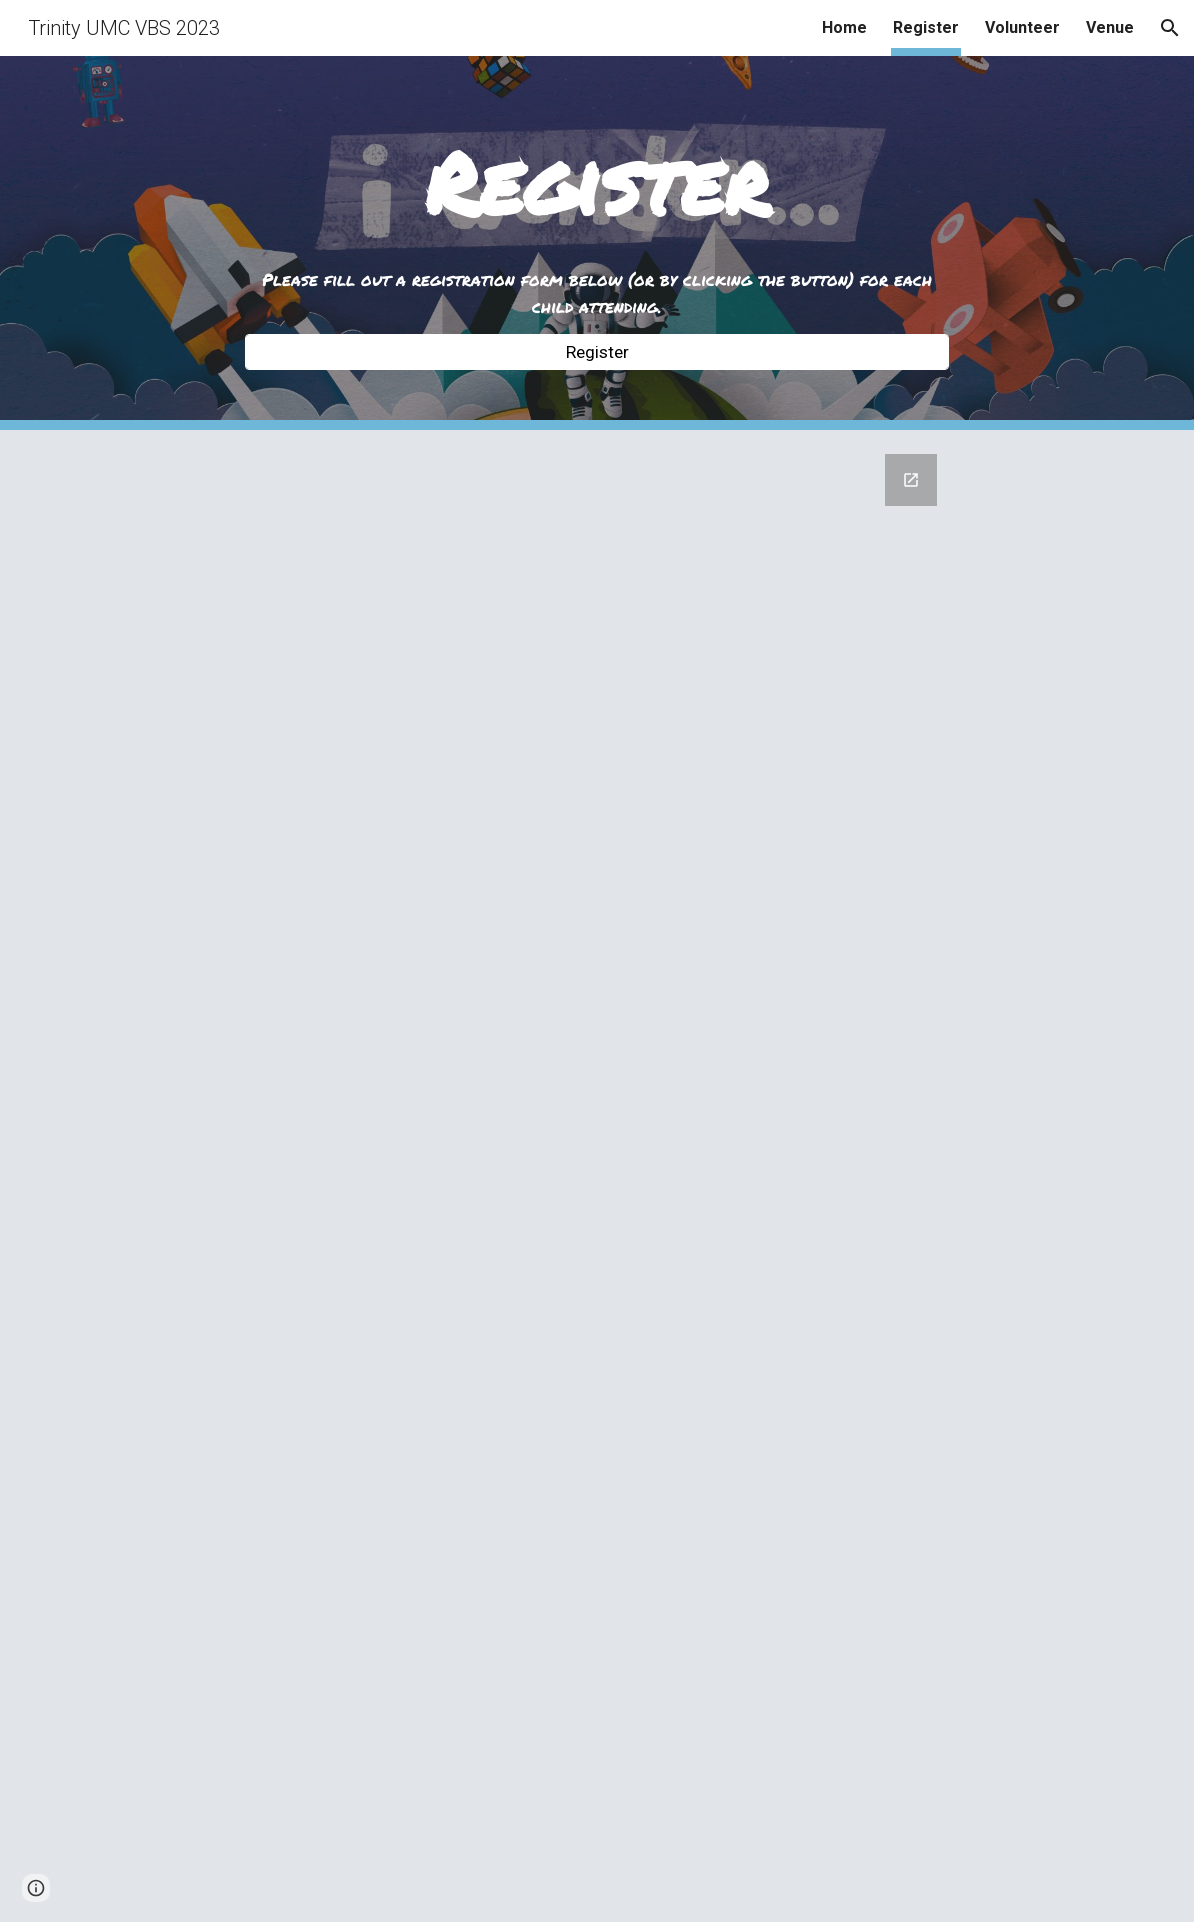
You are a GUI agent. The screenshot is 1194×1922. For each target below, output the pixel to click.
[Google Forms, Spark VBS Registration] (597, 1176)
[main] (597, 184)
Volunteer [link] (1022, 27)
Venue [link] (1110, 27)
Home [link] (844, 27)
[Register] (597, 352)
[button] (1170, 28)
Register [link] (926, 27)
